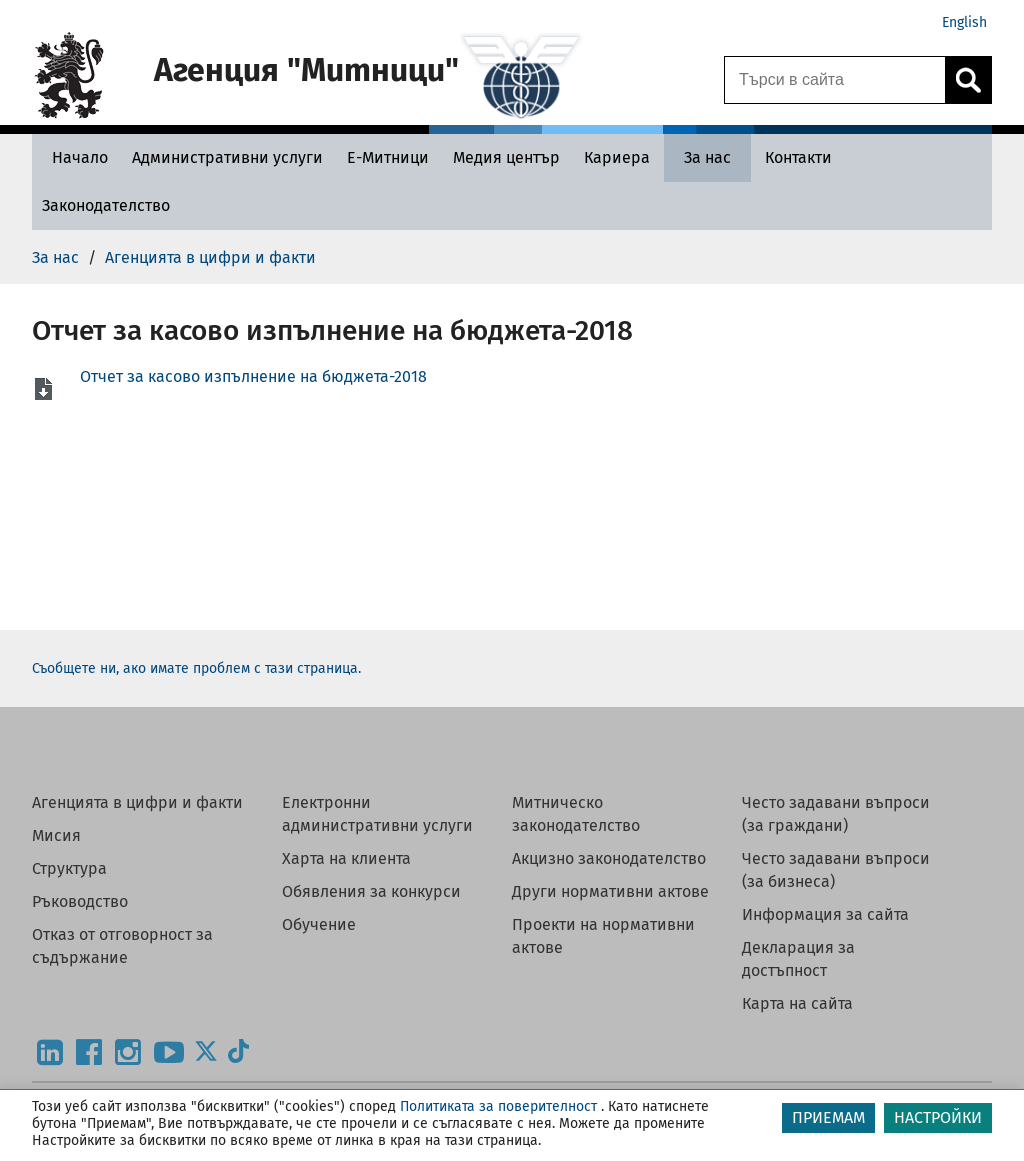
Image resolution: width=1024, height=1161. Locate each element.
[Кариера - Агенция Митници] (617, 157)
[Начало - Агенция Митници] (75, 157)
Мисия (56, 835)
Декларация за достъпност (798, 959)
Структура (69, 868)
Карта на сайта (797, 1003)
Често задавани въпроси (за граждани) (836, 814)
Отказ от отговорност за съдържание (122, 946)
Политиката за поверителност (498, 1106)
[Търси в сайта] (835, 80)
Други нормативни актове (610, 891)
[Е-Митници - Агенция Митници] (388, 157)
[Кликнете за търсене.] (968, 80)
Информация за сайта (825, 914)
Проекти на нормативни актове (603, 936)
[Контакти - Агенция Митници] (798, 157)
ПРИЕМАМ (828, 1117)
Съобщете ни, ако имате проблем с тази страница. (196, 668)
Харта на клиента (346, 858)
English (964, 22)
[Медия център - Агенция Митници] (506, 157)
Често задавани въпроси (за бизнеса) (836, 870)
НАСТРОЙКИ (938, 1117)
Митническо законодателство (576, 814)
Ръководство (80, 901)
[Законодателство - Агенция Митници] (106, 205)
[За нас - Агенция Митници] (707, 157)
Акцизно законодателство (609, 858)
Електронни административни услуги (377, 814)
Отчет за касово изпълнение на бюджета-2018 (253, 376)
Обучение (319, 924)
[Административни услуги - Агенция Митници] (227, 157)
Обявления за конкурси (371, 891)
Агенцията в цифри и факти (137, 802)
